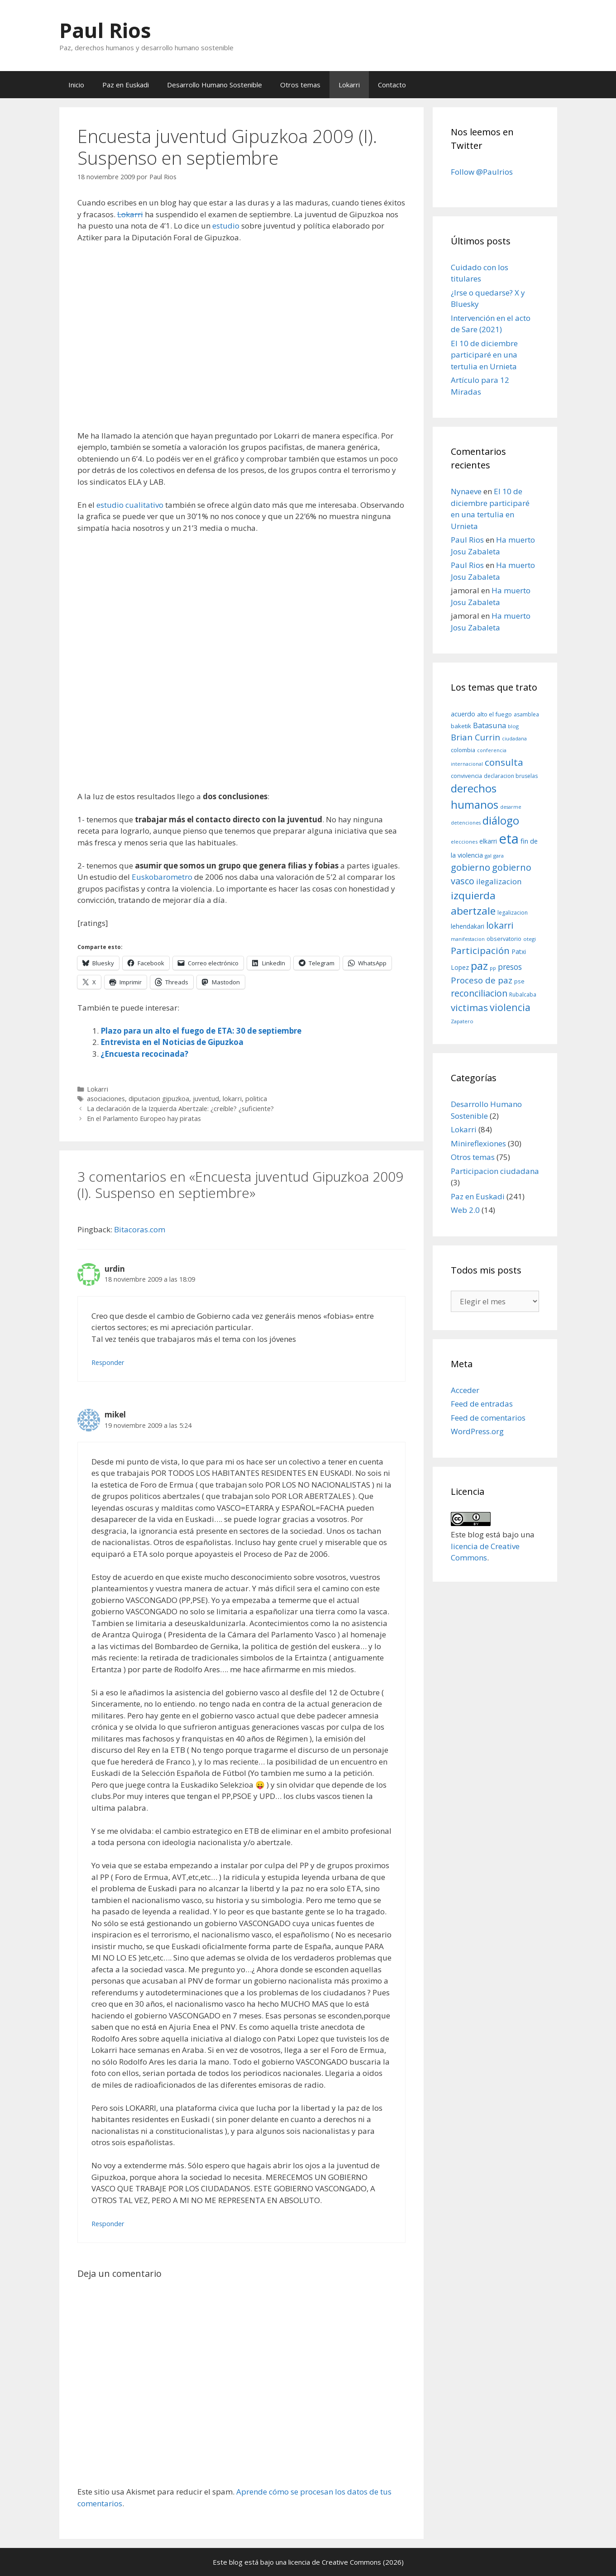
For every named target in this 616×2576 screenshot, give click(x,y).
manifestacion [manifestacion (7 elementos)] (468, 939)
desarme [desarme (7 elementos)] (510, 807)
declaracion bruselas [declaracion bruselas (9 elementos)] (511, 776)
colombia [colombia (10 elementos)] (463, 750)
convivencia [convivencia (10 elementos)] (466, 776)
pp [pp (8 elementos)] (493, 967)
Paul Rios (105, 30)
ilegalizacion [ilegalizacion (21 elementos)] (499, 881)
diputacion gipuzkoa (159, 1098)
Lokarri (349, 84)
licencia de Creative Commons (334, 2561)
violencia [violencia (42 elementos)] (510, 1007)
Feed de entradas (482, 1403)
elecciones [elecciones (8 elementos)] (464, 841)
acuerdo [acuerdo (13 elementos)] (463, 714)
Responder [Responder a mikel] (107, 2223)
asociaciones (106, 1098)
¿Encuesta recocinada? (144, 1054)
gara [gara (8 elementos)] (498, 855)
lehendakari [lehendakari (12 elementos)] (467, 926)
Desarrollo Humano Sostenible (214, 84)
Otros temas (300, 84)
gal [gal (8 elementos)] (488, 855)
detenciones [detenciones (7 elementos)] (466, 823)
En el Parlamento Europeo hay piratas (144, 1118)
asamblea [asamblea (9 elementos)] (526, 714)
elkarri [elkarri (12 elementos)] (488, 841)
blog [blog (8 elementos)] (513, 726)
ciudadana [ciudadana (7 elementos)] (514, 738)
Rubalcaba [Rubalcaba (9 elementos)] (522, 994)
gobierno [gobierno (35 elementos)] (470, 867)
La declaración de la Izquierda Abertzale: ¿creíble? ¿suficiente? (180, 1108)
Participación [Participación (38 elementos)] (480, 950)
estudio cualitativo (129, 505)
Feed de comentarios (488, 1417)
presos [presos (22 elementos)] (510, 966)
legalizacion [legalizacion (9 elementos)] (512, 912)
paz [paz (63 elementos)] (479, 965)
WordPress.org (477, 1431)
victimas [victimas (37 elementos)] (469, 1007)
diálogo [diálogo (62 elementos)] (500, 820)
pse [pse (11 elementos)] (519, 981)
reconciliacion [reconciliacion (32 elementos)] (479, 993)
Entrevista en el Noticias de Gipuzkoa (172, 1042)
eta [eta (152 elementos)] (509, 839)
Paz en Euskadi (125, 84)
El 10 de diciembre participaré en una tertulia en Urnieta (484, 355)
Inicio (76, 84)
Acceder (465, 1390)
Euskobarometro (162, 877)
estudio (225, 225)
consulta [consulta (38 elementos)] (504, 762)
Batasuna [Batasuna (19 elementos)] (489, 725)
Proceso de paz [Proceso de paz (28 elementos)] (481, 980)
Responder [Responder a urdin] (107, 1362)
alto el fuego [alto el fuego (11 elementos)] (494, 714)
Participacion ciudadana (495, 1171)
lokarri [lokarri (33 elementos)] (499, 925)
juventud (206, 1098)
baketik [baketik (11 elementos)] (461, 726)
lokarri (232, 1098)
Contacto (392, 84)
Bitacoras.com (139, 1229)
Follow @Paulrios (482, 172)
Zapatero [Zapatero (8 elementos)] (462, 1021)
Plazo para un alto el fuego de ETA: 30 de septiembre (200, 1031)
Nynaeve (466, 491)
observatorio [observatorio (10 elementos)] (504, 939)
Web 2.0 (465, 1210)
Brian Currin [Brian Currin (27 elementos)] (475, 737)
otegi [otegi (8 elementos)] (529, 938)
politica (256, 1098)
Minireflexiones (478, 1143)
